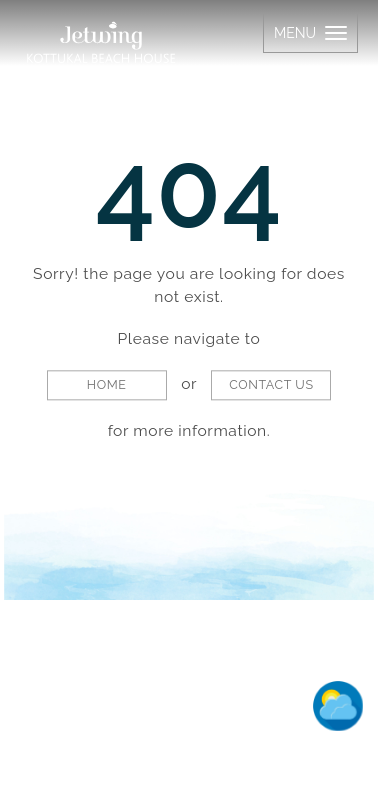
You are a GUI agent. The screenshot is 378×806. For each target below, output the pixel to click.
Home (107, 385)
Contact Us (271, 385)
